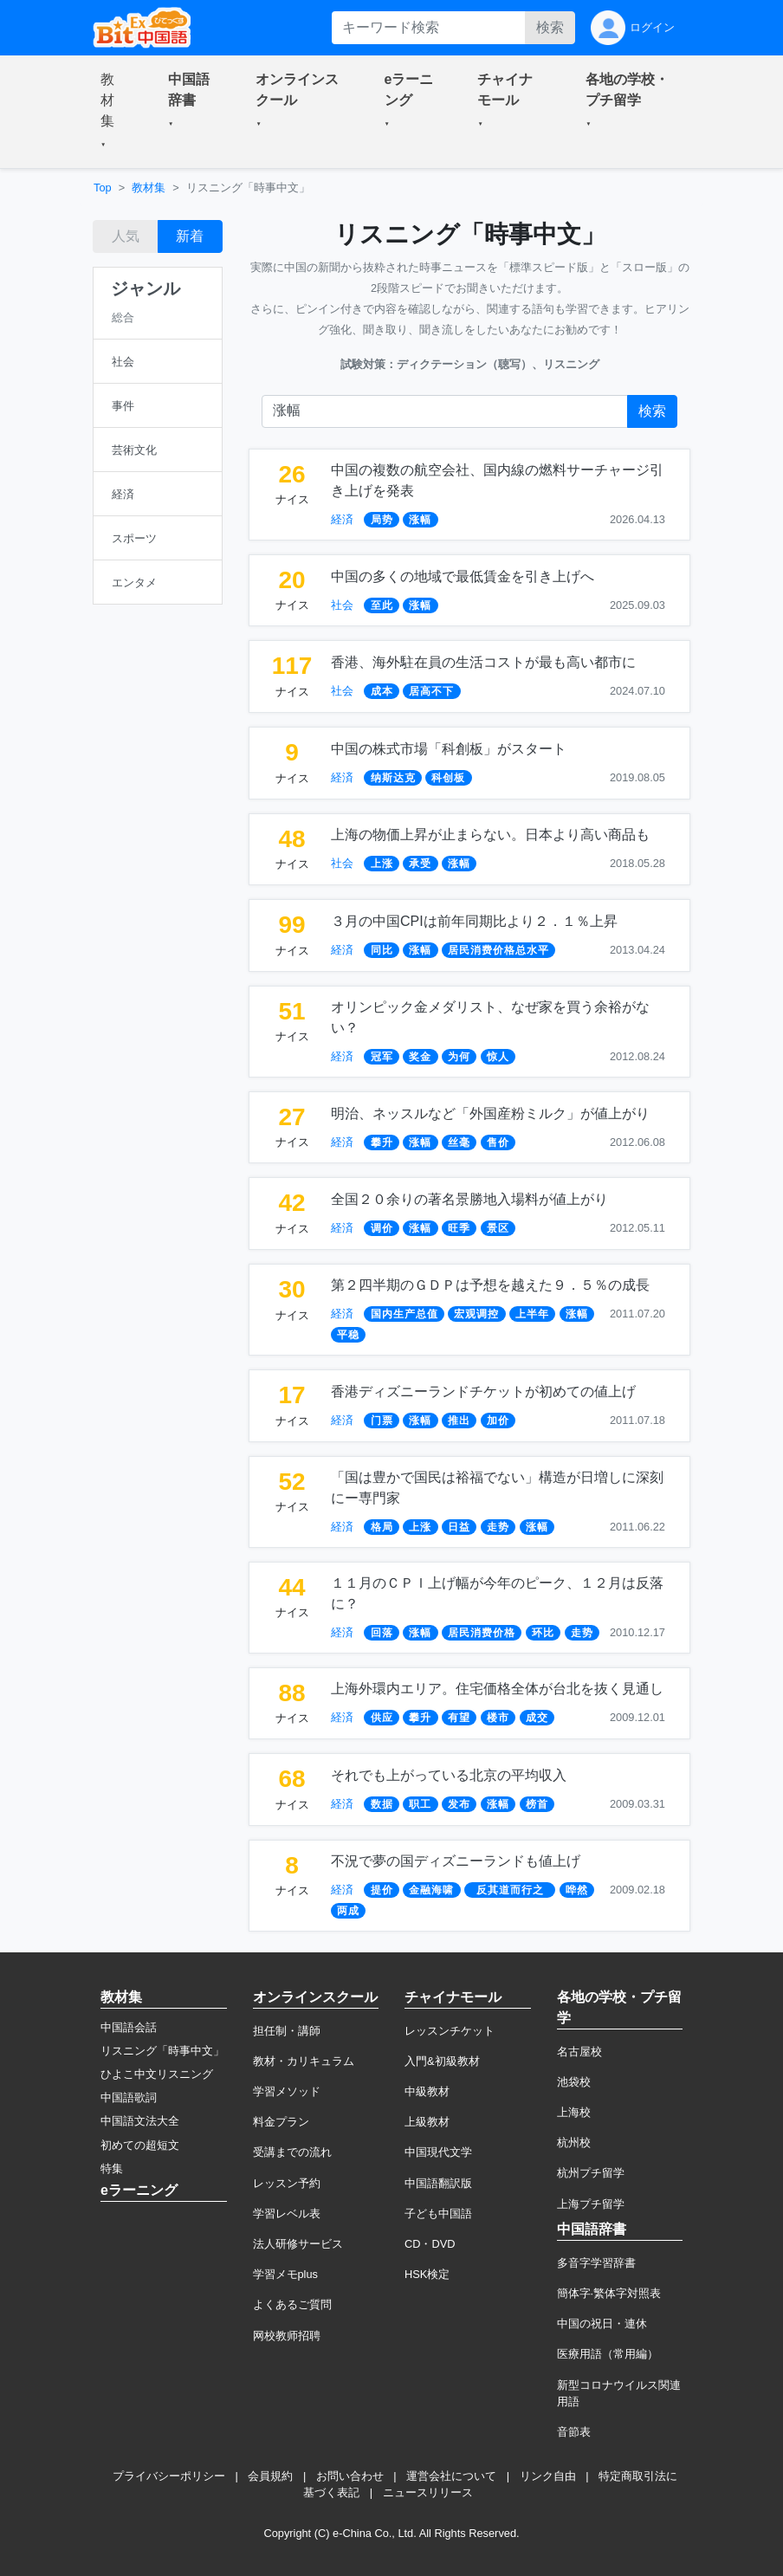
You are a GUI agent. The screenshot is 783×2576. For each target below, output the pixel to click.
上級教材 (427, 2121)
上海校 (574, 2112)
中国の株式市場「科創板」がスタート (448, 748)
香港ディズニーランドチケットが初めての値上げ (483, 1391)
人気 (125, 236)
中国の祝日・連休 (602, 2323)
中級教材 (427, 2091)
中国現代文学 (438, 2152)
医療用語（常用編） (607, 2353)
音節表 (574, 2431)
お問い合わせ (350, 2475)
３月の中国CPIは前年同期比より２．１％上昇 (474, 921)
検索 (550, 27)
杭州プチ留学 (590, 2172)
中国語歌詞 (128, 2097)
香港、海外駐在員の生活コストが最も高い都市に (483, 662)
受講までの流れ (292, 2152)
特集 (111, 2168)
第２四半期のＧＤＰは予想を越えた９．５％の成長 (490, 1285)
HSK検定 (427, 2274)
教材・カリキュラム (303, 2061)
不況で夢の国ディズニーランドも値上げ (455, 1861)
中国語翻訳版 (438, 2183)
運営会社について (451, 2475)
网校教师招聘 (286, 2335)
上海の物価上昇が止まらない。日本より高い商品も (490, 834)
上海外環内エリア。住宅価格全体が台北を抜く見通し (497, 1688)
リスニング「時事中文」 (162, 2050)
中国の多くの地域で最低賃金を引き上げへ (462, 576)
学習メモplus (285, 2274)
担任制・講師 (286, 2030)
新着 (190, 236)
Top (103, 187)
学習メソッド (286, 2091)
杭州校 (574, 2142)
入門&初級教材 (442, 2061)
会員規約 (270, 2475)
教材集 (148, 187)
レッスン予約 (286, 2183)
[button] (113, 111)
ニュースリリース (428, 2492)
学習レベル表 (286, 2213)
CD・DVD (430, 2243)
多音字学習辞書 (596, 2262)
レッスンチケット (449, 2030)
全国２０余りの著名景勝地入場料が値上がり (469, 1199)
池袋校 (574, 2081)
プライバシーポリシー (169, 2475)
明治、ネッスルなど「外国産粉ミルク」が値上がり (490, 1113)
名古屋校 (579, 2051)
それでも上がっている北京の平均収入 (448, 1775)
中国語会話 (128, 2027)
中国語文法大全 (139, 2120)
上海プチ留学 (590, 2203)
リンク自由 (548, 2475)
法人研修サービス (298, 2243)
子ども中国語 (438, 2213)
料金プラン (281, 2121)
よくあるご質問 (292, 2304)
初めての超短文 (139, 2145)
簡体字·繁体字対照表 (609, 2293)
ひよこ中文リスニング (156, 2074)
